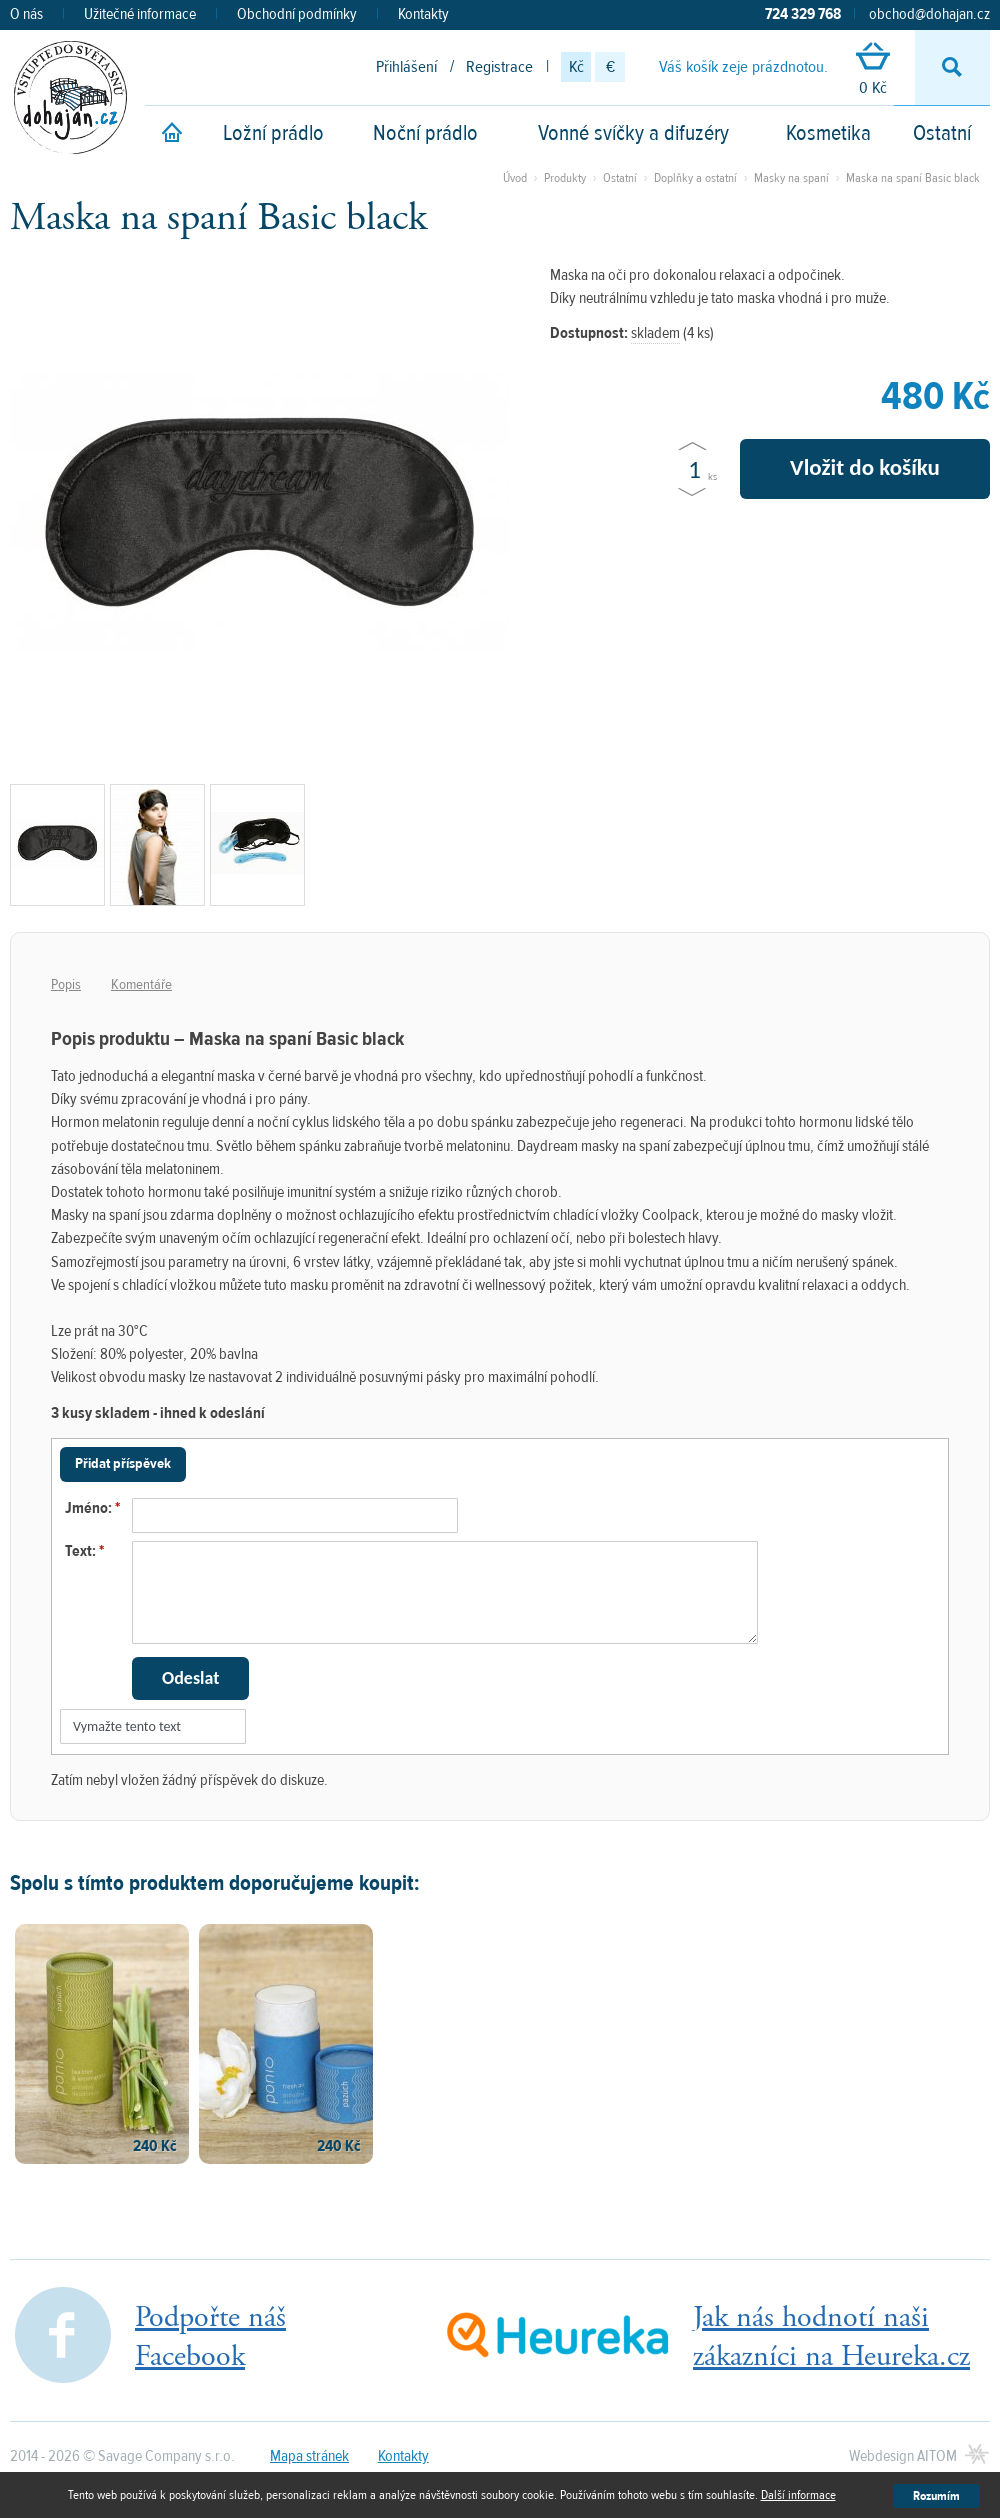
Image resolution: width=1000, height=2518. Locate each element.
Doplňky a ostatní (695, 178)
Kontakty (423, 14)
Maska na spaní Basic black (913, 178)
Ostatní (942, 133)
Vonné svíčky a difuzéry (633, 133)
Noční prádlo (425, 133)
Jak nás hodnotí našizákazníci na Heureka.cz (831, 2337)
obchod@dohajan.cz (929, 14)
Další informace (798, 2495)
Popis (66, 984)
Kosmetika (828, 133)
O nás (26, 14)
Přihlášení (406, 67)
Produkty (565, 178)
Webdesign (903, 2456)
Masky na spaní (791, 178)
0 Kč (873, 70)
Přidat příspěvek (123, 1463)
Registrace (499, 67)
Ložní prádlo (273, 133)
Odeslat (190, 1678)
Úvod (515, 178)
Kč (576, 67)
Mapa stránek (309, 2456)
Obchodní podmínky (297, 14)
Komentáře (141, 984)
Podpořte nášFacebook (210, 2337)
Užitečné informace (140, 14)
